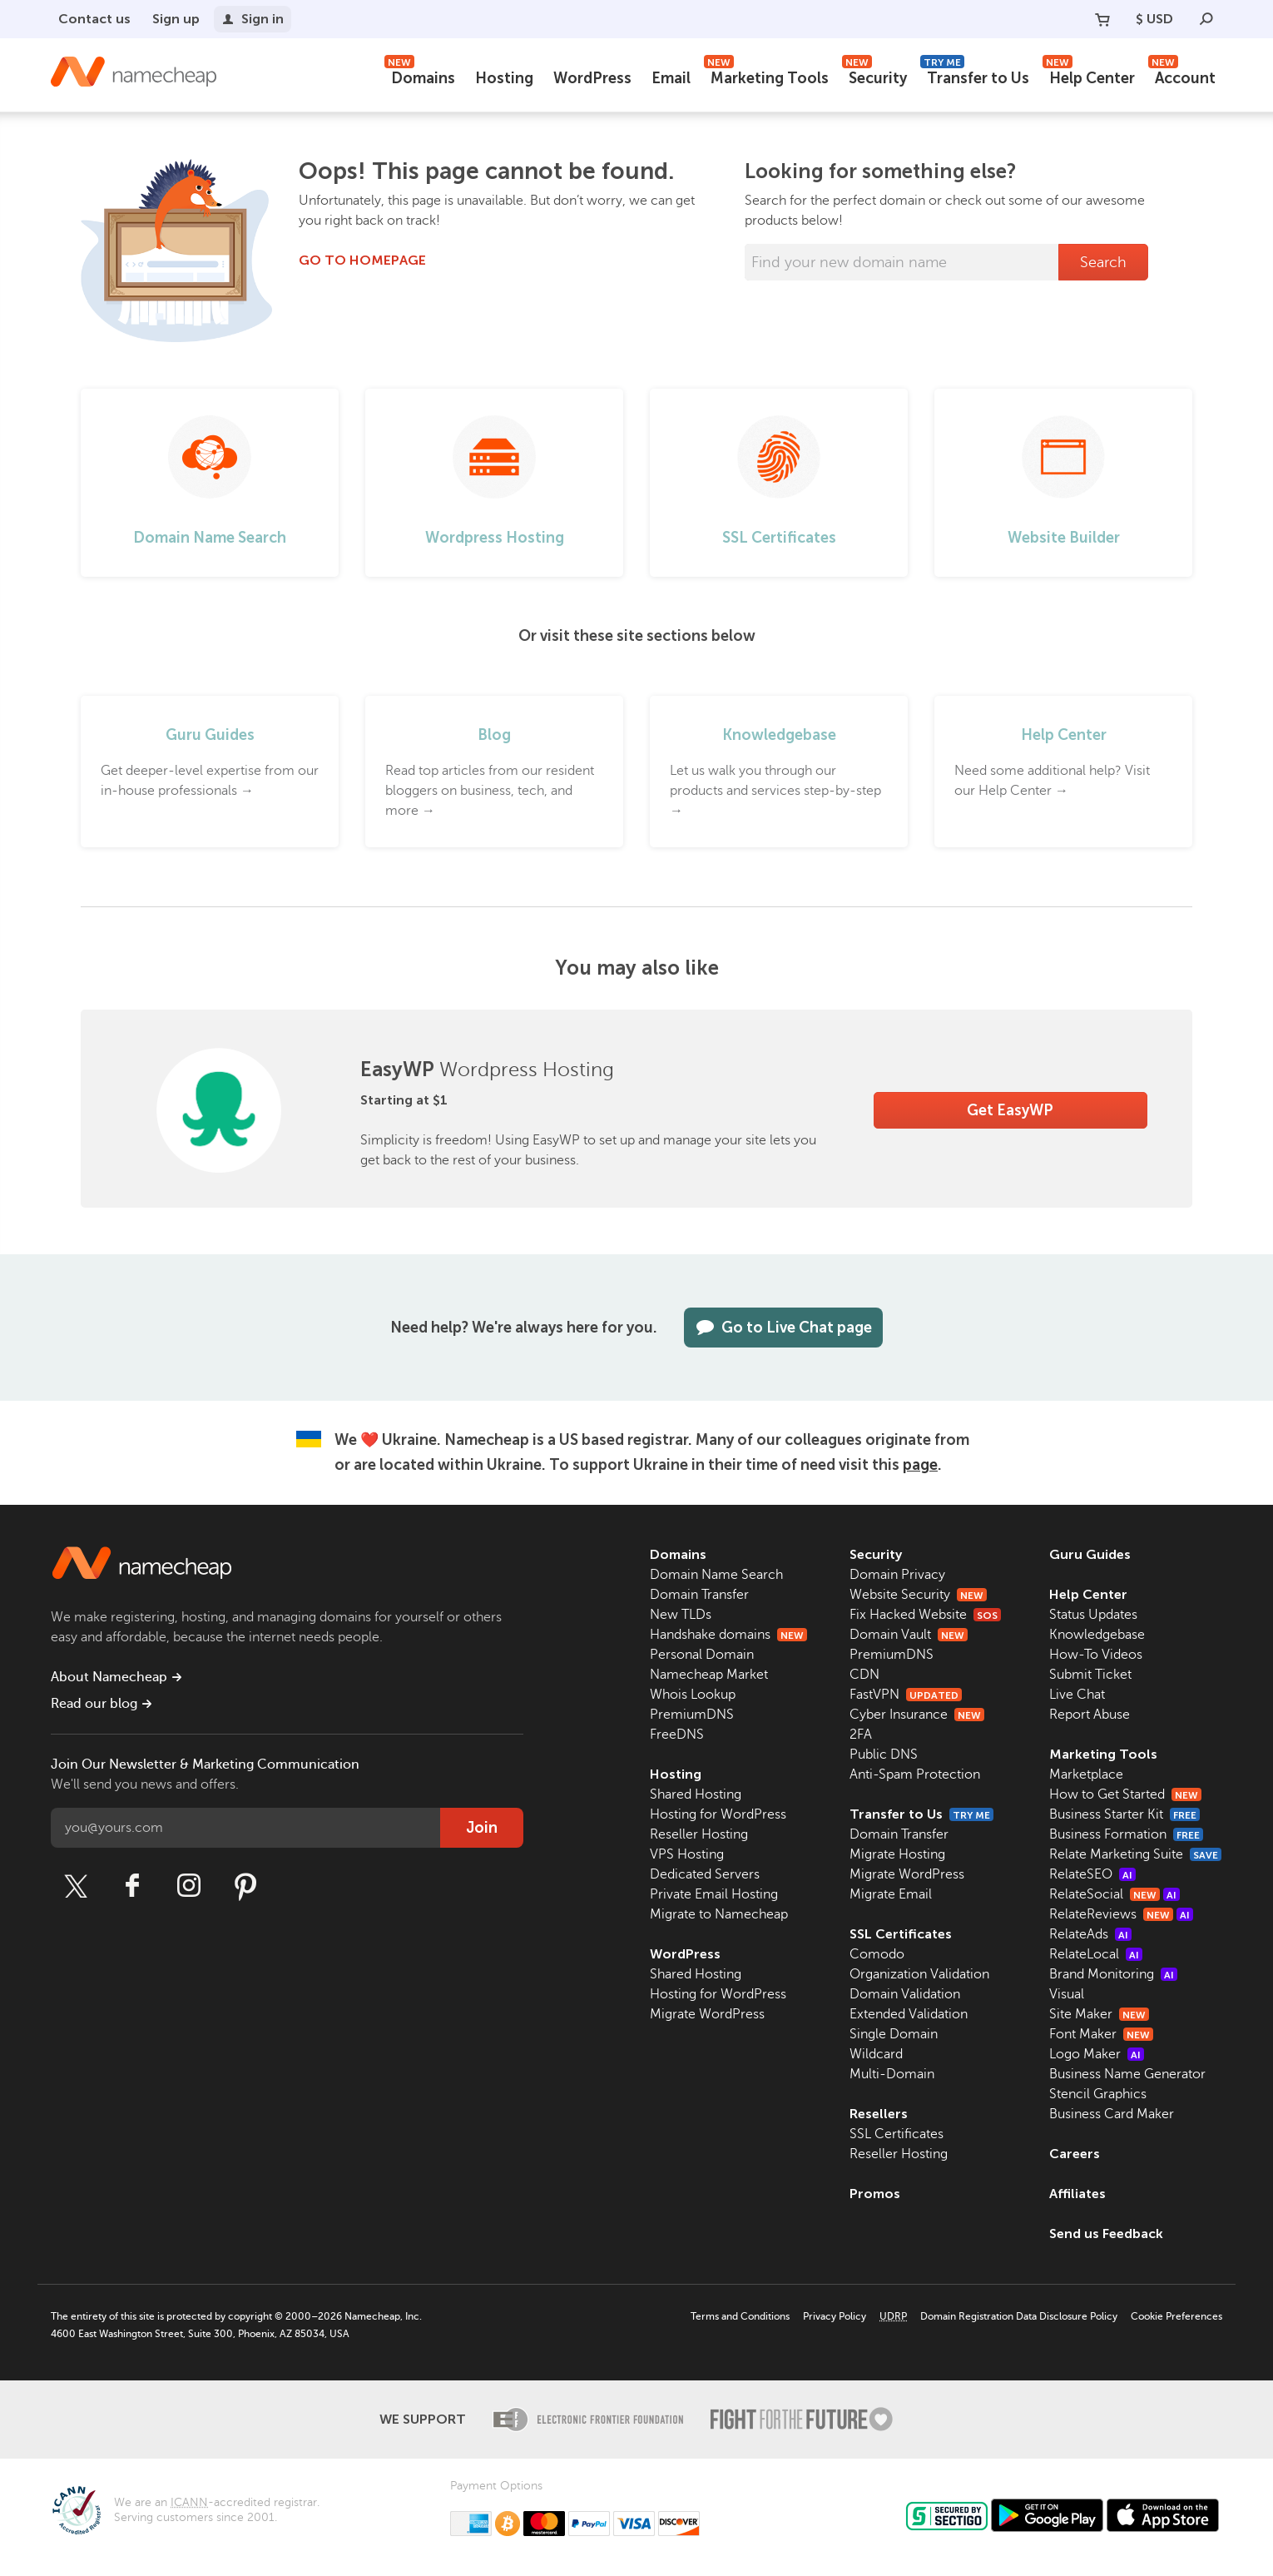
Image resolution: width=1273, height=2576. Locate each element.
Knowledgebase (1097, 1634)
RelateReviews (1121, 1914)
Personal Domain (702, 1654)
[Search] (1206, 19)
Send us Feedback (1106, 2233)
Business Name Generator (1127, 2074)
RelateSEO (1092, 1874)
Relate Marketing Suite (1135, 1854)
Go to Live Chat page (783, 1328)
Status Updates (1093, 1614)
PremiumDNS (692, 1714)
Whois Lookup (693, 1694)
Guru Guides (1090, 1554)
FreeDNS (677, 1734)
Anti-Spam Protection (914, 1774)
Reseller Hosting (699, 1834)
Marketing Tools (766, 76)
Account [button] (1182, 76)
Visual (1066, 1994)
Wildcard (876, 2054)
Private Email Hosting (714, 1894)
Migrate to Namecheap (719, 1914)
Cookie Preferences (1176, 2316)
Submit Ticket (1090, 1674)
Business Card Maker (1111, 2114)
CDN (864, 1674)
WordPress (592, 78)
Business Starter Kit (1124, 1814)
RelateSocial (1114, 1894)
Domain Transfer (699, 1594)
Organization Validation (919, 1974)
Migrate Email (890, 1894)
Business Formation (1126, 1834)
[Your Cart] (1102, 19)
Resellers (878, 2114)
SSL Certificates (900, 1934)
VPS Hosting (687, 1854)
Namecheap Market (709, 1674)
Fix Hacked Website (925, 1614)
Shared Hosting (695, 1794)
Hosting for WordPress (718, 1814)
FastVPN (905, 1694)
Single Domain (893, 2034)
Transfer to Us (974, 76)
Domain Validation (904, 1994)
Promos (874, 2193)
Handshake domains (728, 1634)
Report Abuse (1089, 1714)
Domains (419, 76)
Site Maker (1099, 2014)
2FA (860, 1734)
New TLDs (680, 1614)
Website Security (918, 1594)
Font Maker (1101, 2034)
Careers (1074, 2154)
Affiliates (1077, 2193)
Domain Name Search (716, 1574)
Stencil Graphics (1098, 2094)
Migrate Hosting (897, 1854)
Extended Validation (908, 2014)
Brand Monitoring (1113, 1974)
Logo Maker (1096, 2054)
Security (874, 76)
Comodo (876, 1954)
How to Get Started (1125, 1794)
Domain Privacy (897, 1574)
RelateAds (1090, 1934)
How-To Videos (1095, 1654)
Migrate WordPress (707, 2014)
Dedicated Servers (705, 1874)
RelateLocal (1095, 1954)
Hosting (504, 78)
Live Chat (1077, 1694)
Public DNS (883, 1754)
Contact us (94, 19)
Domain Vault (908, 1634)
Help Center (1089, 76)
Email (671, 78)
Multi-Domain (891, 2074)
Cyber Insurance (916, 1714)
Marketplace (1086, 1774)
